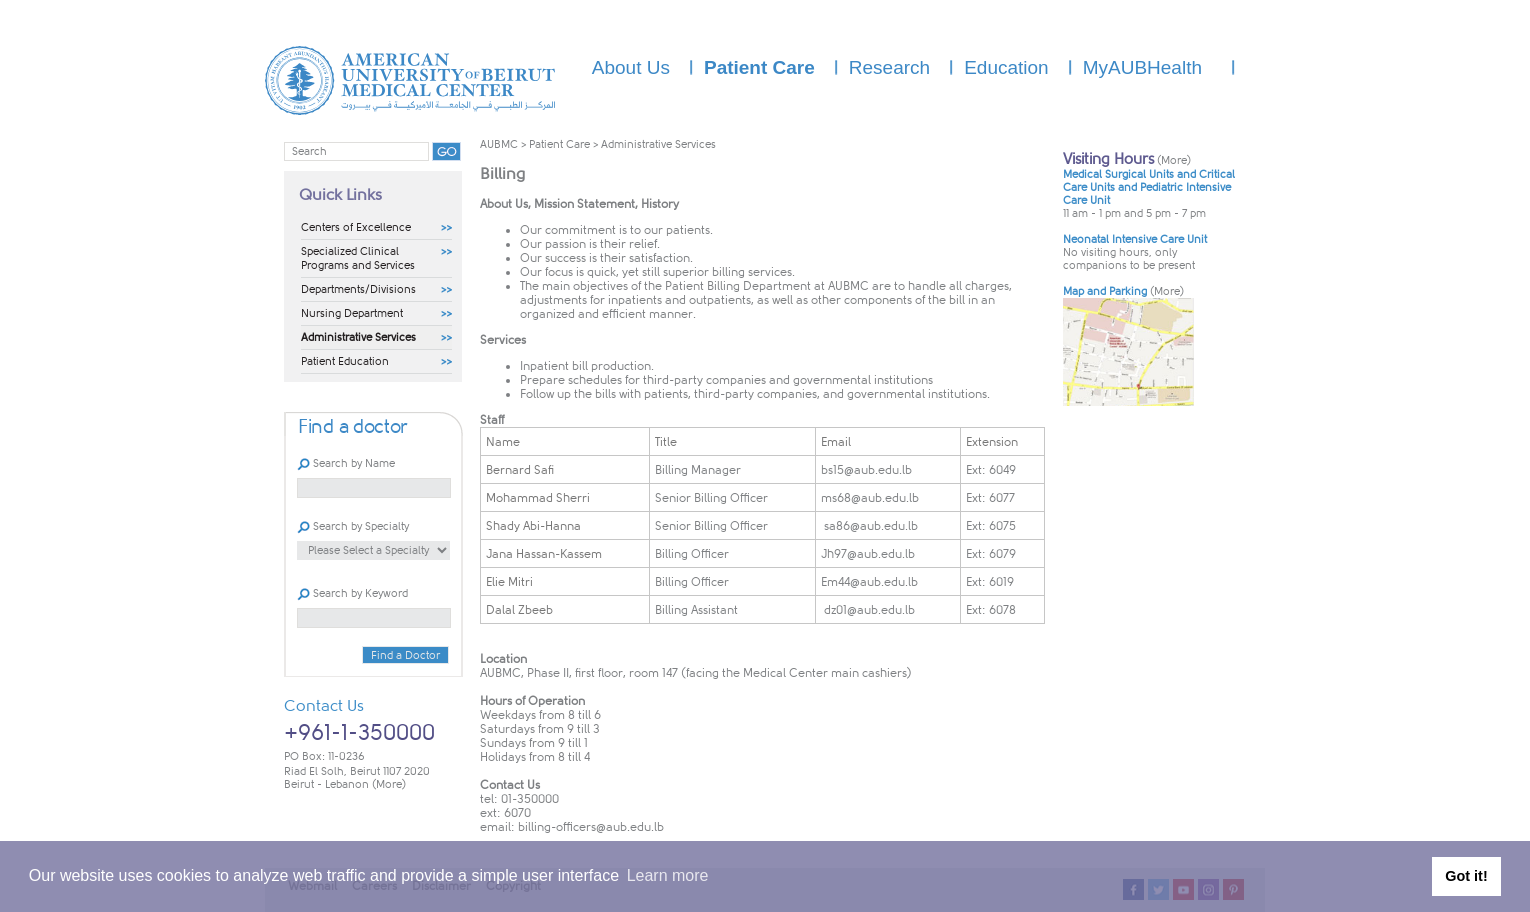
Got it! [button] (1466, 876)
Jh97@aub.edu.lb (868, 554)
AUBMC (499, 144)
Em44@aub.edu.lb (869, 582)
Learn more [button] (668, 875)
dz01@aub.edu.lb (868, 610)
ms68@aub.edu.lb (870, 498)
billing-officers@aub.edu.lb (591, 827)
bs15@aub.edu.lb (866, 470)
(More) (389, 784)
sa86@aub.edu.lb (869, 526)
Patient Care (559, 144)
